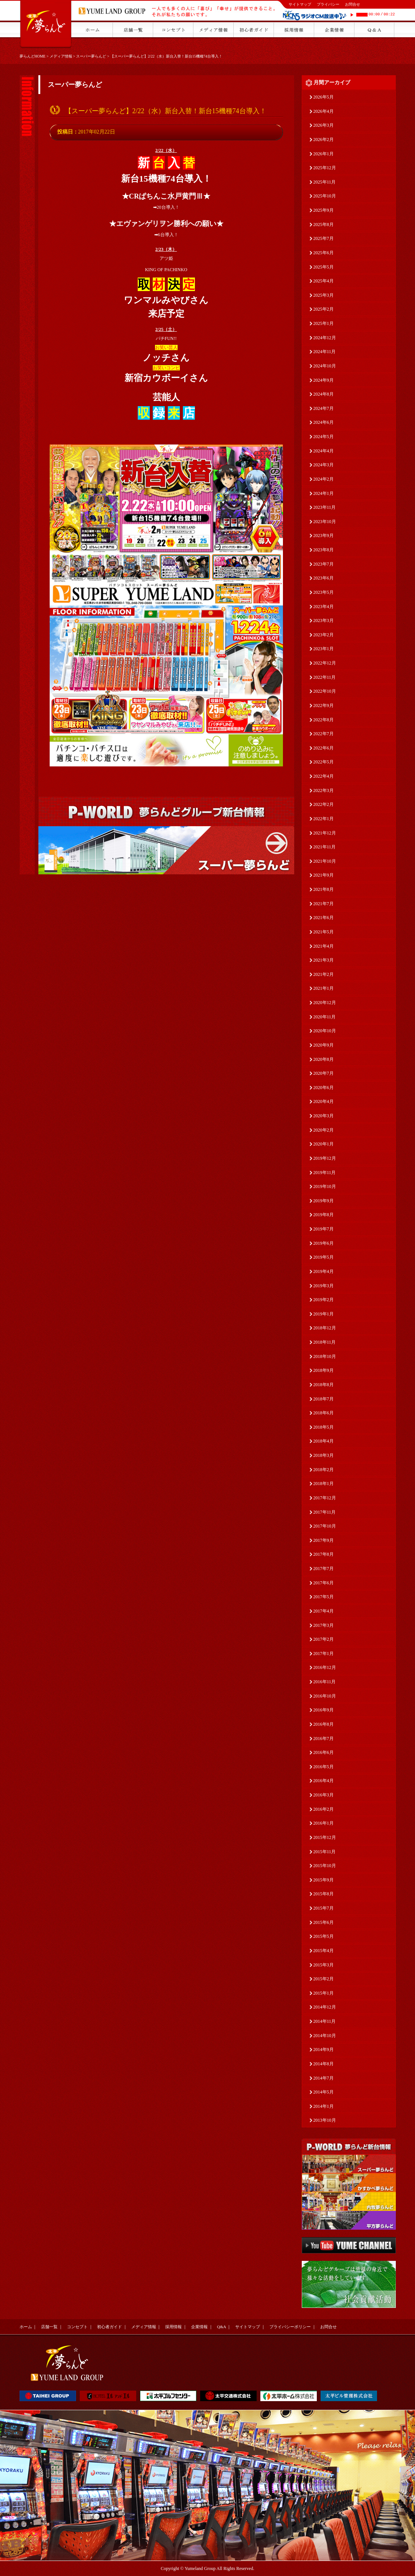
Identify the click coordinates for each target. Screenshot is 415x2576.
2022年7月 (323, 733)
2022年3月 (323, 790)
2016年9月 (323, 1710)
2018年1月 (323, 1483)
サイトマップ (300, 4)
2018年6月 (323, 1412)
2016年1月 (323, 1823)
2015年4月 (323, 1950)
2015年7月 (323, 1908)
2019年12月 (324, 1158)
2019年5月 (323, 1257)
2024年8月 (323, 394)
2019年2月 (323, 1299)
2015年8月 (323, 1893)
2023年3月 (323, 620)
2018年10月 (324, 1356)
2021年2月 (323, 974)
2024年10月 (324, 366)
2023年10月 (324, 521)
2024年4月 (323, 451)
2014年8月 (323, 2063)
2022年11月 (324, 677)
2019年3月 (323, 1285)
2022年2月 (323, 804)
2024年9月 (323, 380)
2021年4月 (323, 946)
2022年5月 (323, 762)
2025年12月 (324, 167)
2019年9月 (323, 1200)
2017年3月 (323, 1625)
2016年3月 (323, 1795)
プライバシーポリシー (290, 2326)
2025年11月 (324, 182)
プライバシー (328, 4)
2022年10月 (324, 691)
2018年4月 (323, 1441)
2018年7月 (323, 1399)
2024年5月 (323, 436)
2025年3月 (323, 295)
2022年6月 (323, 748)
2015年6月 (323, 1922)
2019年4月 (323, 1271)
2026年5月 (323, 97)
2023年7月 (323, 564)
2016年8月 (323, 1724)
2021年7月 (323, 903)
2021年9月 (323, 875)
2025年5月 (323, 267)
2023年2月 (323, 634)
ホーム (26, 2326)
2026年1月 (323, 153)
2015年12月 (324, 1837)
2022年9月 (323, 705)
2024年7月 (323, 408)
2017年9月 (323, 1540)
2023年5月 (323, 592)
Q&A (221, 2326)
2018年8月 (323, 1384)
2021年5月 (323, 932)
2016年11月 (324, 1681)
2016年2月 (323, 1809)
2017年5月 (323, 1596)
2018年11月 (324, 1342)
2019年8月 (323, 1214)
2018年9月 (323, 1370)
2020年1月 (323, 1144)
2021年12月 (324, 833)
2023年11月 (324, 507)
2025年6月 (323, 252)
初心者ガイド (109, 2326)
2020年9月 (323, 1045)
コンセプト (77, 2326)
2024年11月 (324, 351)
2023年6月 (323, 578)
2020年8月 (323, 1059)
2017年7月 (323, 1568)
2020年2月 (323, 1130)
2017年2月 (323, 1639)
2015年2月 (323, 1978)
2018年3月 (323, 1455)
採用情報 (173, 2326)
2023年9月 (323, 535)
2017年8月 (323, 1554)
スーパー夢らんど (91, 56)
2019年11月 (324, 1172)
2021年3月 (323, 960)
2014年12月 (324, 2007)
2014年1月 (323, 2106)
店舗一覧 (49, 2326)
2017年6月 (323, 1582)
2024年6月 (323, 422)
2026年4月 (323, 111)
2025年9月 (323, 210)
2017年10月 (324, 1526)
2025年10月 (324, 196)
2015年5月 (323, 1936)
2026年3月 (323, 125)
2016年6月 (323, 1752)
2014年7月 (323, 2078)
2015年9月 (323, 1880)
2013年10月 (324, 2120)
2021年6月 (323, 917)
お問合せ (352, 4)
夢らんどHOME (33, 56)
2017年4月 (323, 1611)
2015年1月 (323, 1993)
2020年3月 (323, 1115)
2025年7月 (323, 238)
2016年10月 (324, 1696)
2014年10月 (324, 2035)
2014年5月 (323, 2092)
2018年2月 (323, 1469)
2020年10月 (324, 1030)
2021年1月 (323, 988)
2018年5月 (323, 1427)
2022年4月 (323, 776)
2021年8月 (323, 889)
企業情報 (199, 2326)
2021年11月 (324, 847)
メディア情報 (61, 56)
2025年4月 (323, 281)
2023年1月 (323, 648)
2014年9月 (323, 2049)
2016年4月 (323, 1780)
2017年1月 (323, 1653)
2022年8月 (323, 719)
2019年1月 (323, 1314)
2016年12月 (324, 1667)
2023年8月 (323, 549)
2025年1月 (323, 323)
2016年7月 (323, 1738)
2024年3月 (323, 464)
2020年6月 (323, 1087)
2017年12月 (324, 1497)
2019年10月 (324, 1186)
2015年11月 (324, 1851)
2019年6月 (323, 1243)
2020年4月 (323, 1101)
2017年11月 (324, 1512)
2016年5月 (323, 1766)
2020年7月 (323, 1073)
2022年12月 (324, 663)
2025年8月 (323, 224)
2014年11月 (324, 2021)
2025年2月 (323, 309)
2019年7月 (323, 1229)
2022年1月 (323, 818)
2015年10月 (324, 1865)
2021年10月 (324, 861)
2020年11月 (324, 1016)
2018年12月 (324, 1327)
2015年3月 (323, 1965)
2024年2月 (323, 479)
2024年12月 (324, 337)
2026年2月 (323, 139)
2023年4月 (323, 606)
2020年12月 (324, 1002)
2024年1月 (323, 493)
